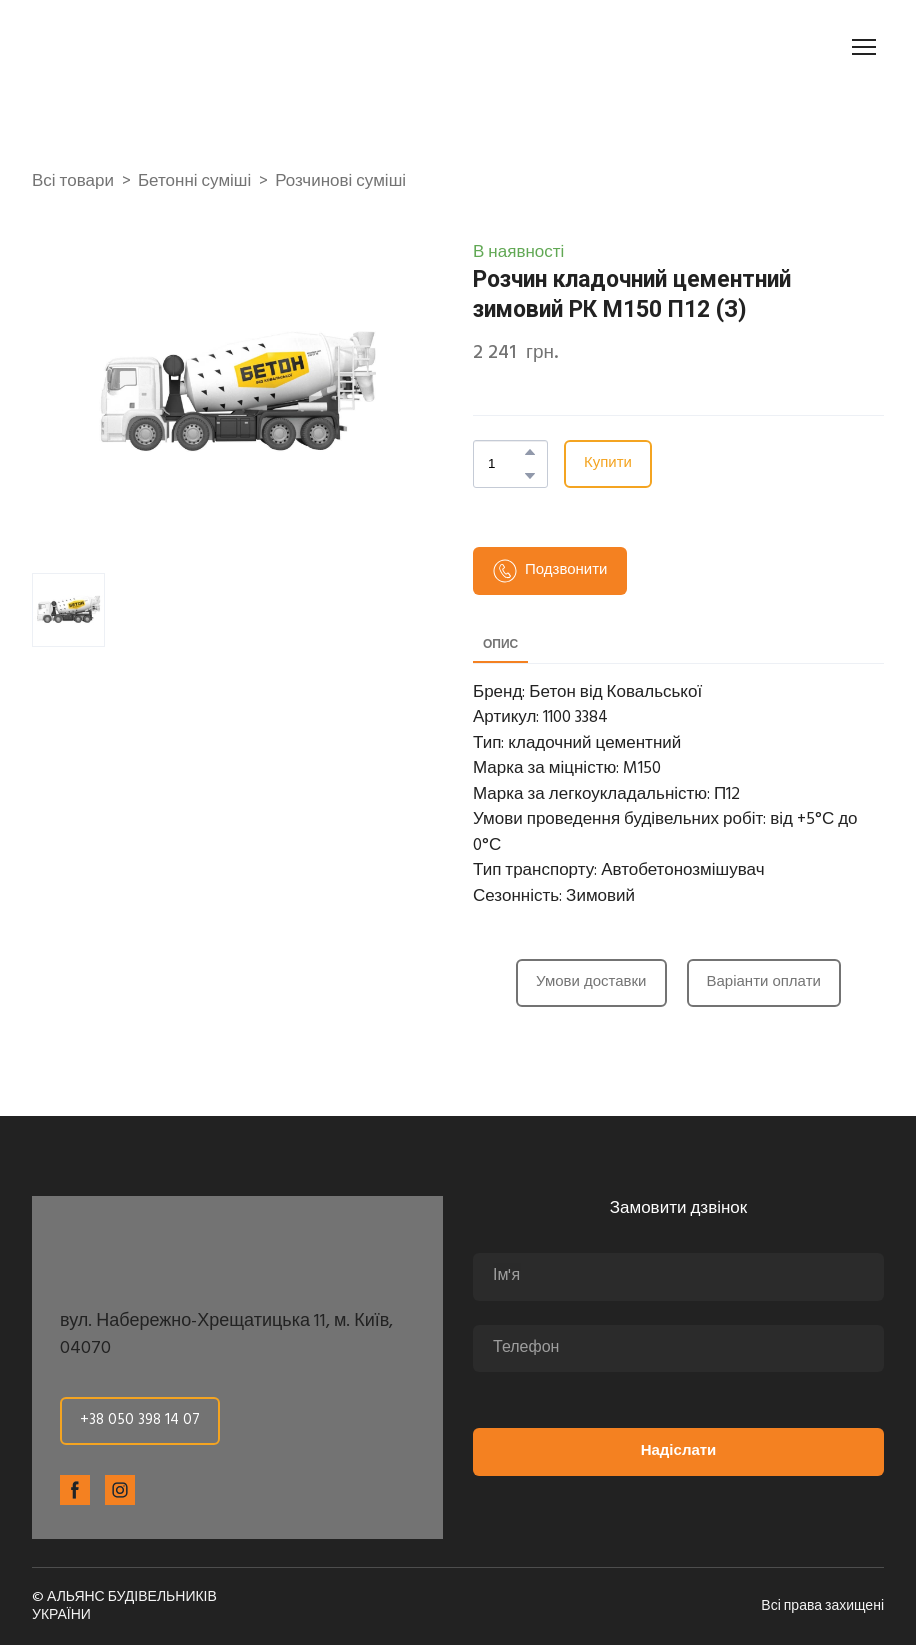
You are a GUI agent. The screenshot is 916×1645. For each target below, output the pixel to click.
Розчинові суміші (340, 182)
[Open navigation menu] (864, 47)
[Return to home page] (144, 47)
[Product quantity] (505, 464)
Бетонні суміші (194, 182)
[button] (530, 452)
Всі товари (73, 182)
